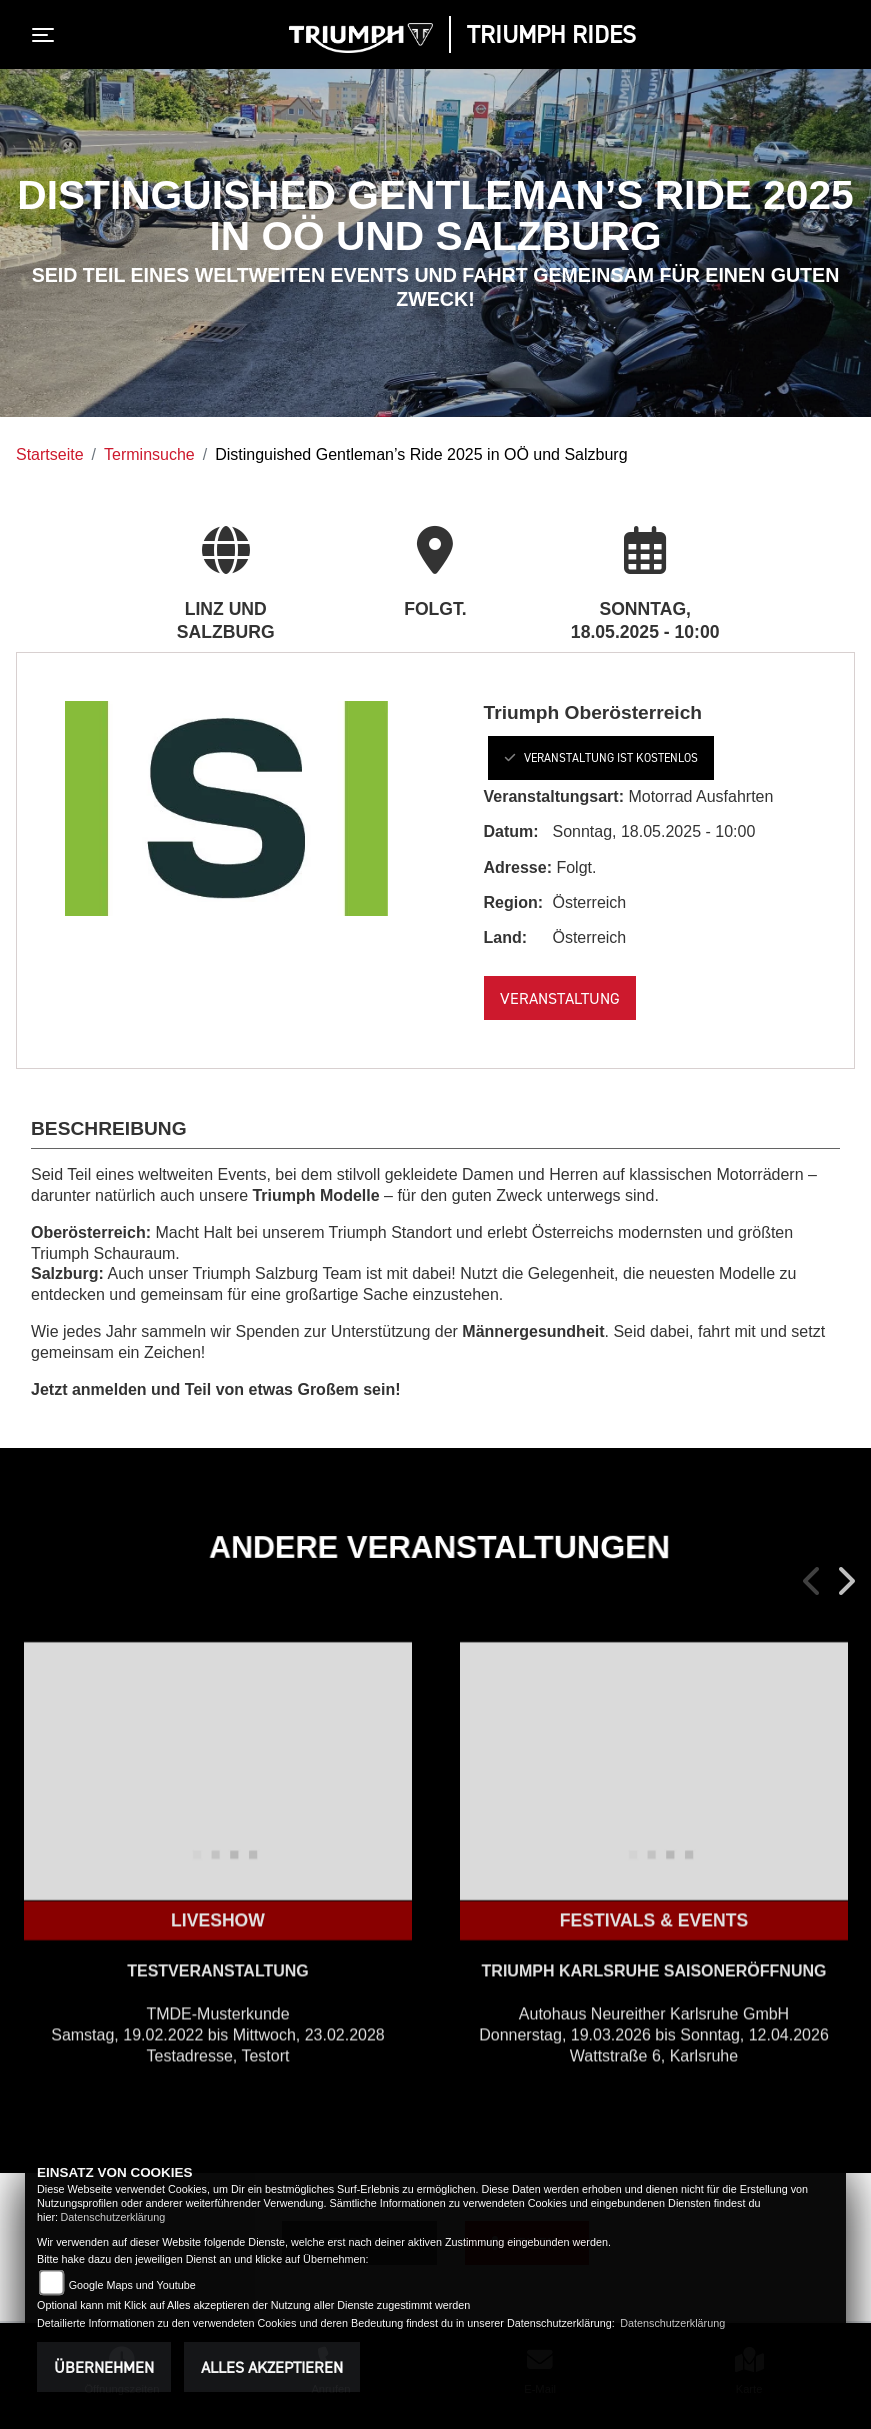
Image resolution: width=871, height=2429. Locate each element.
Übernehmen (104, 2367)
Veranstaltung (560, 998)
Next (845, 1581)
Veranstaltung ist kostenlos (601, 757)
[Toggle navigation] (47, 35)
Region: (514, 902)
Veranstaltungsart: (554, 796)
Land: (506, 937)
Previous (813, 1581)
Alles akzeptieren (272, 2367)
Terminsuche (149, 454)
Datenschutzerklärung (112, 2217)
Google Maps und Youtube (132, 2285)
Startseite (50, 454)
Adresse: (518, 867)
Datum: (511, 831)
